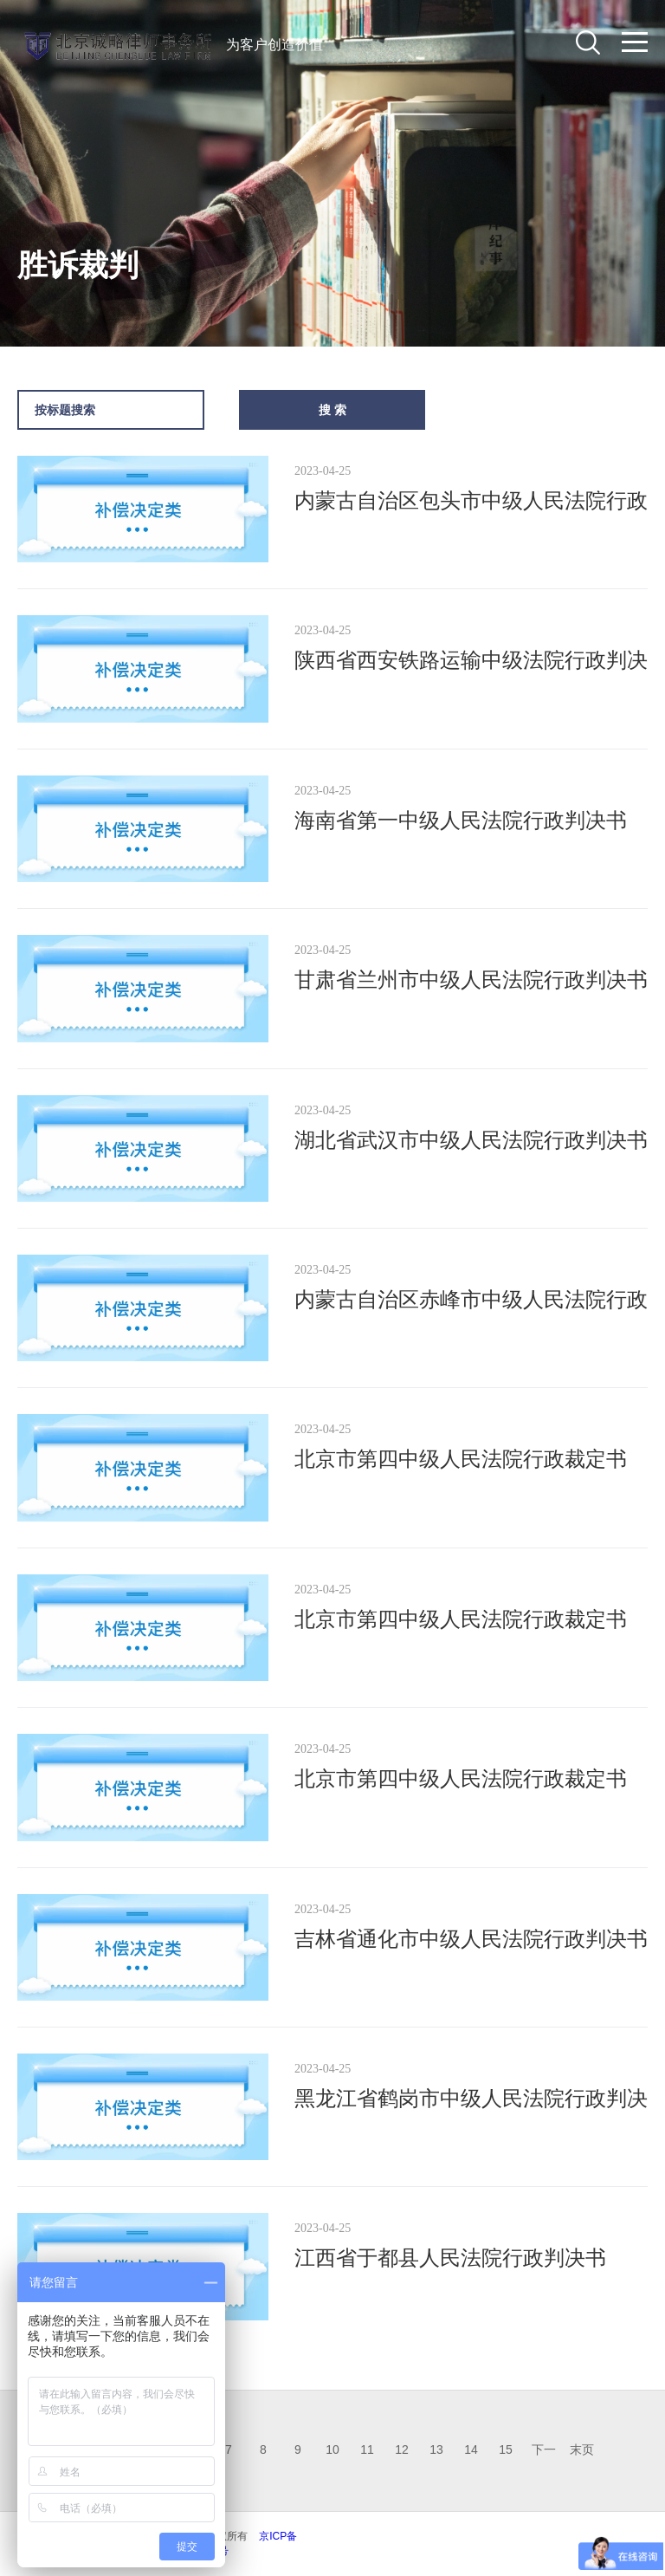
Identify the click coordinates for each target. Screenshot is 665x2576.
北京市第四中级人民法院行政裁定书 (460, 1458)
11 (367, 2449)
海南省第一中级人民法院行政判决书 (460, 820)
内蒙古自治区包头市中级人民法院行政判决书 (471, 503)
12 (402, 2449)
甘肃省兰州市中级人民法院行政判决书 (471, 979)
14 (471, 2449)
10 (332, 2449)
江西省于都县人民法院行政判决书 (450, 2257)
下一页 (544, 2454)
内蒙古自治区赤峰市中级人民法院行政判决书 (471, 1302)
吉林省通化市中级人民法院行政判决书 (471, 1938)
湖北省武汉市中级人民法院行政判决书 (471, 1140)
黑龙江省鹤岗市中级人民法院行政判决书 (471, 2100)
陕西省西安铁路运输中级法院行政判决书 (471, 662)
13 (436, 2449)
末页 (582, 2449)
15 (506, 2449)
